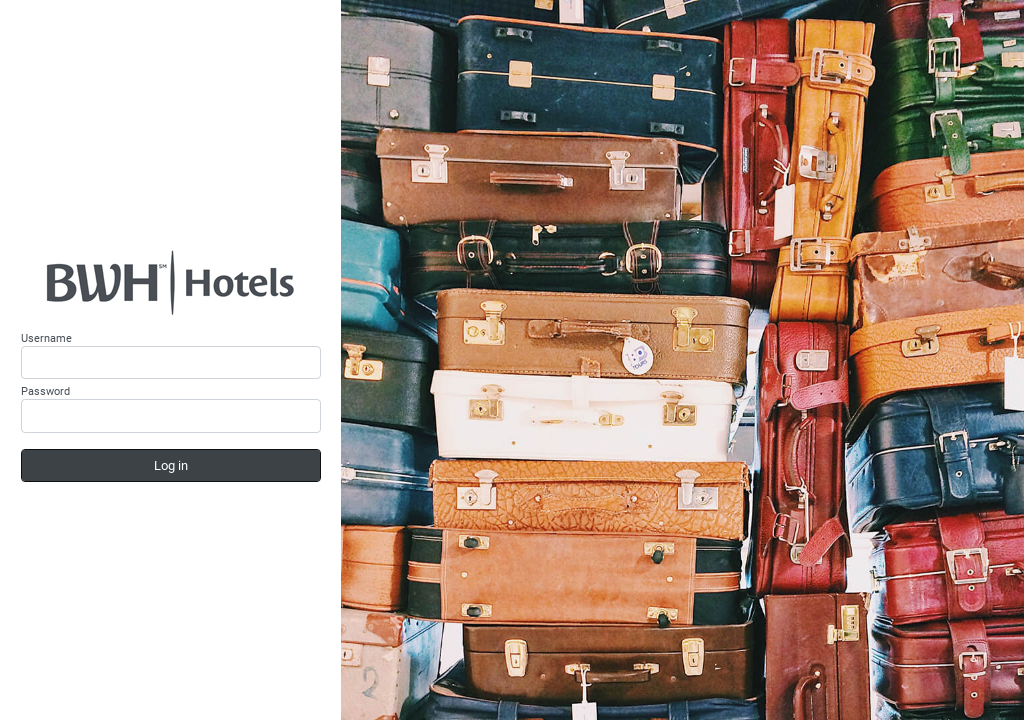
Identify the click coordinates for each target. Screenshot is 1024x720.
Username (46, 338)
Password (45, 391)
